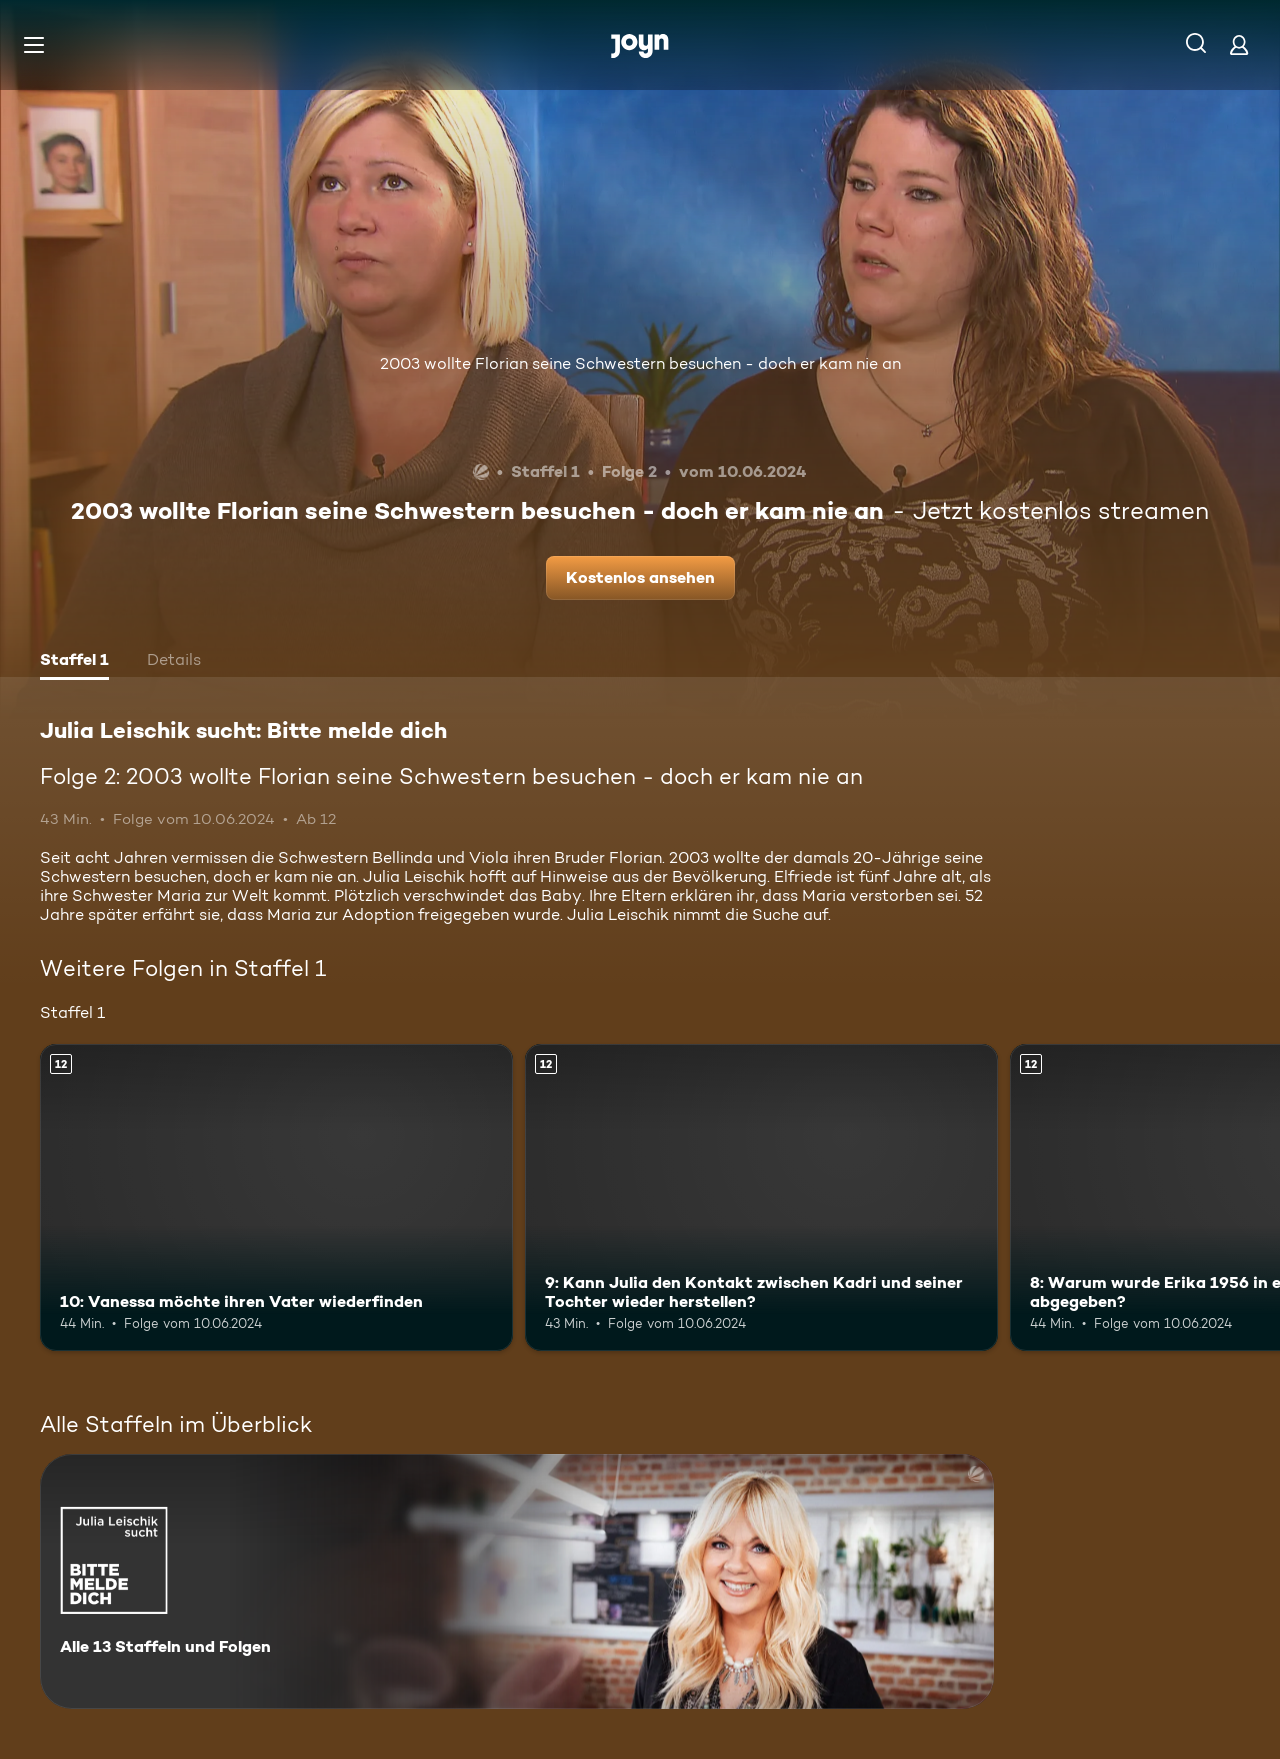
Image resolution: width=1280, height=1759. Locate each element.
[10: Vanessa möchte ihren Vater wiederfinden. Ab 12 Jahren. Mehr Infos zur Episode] (276, 1197)
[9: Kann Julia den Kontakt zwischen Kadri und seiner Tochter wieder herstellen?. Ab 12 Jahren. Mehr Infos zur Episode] (761, 1197)
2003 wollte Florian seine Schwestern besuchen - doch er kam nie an (640, 363)
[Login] (1239, 44)
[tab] (74, 662)
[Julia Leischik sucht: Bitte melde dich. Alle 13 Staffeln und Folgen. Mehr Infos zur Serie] (517, 1581)
